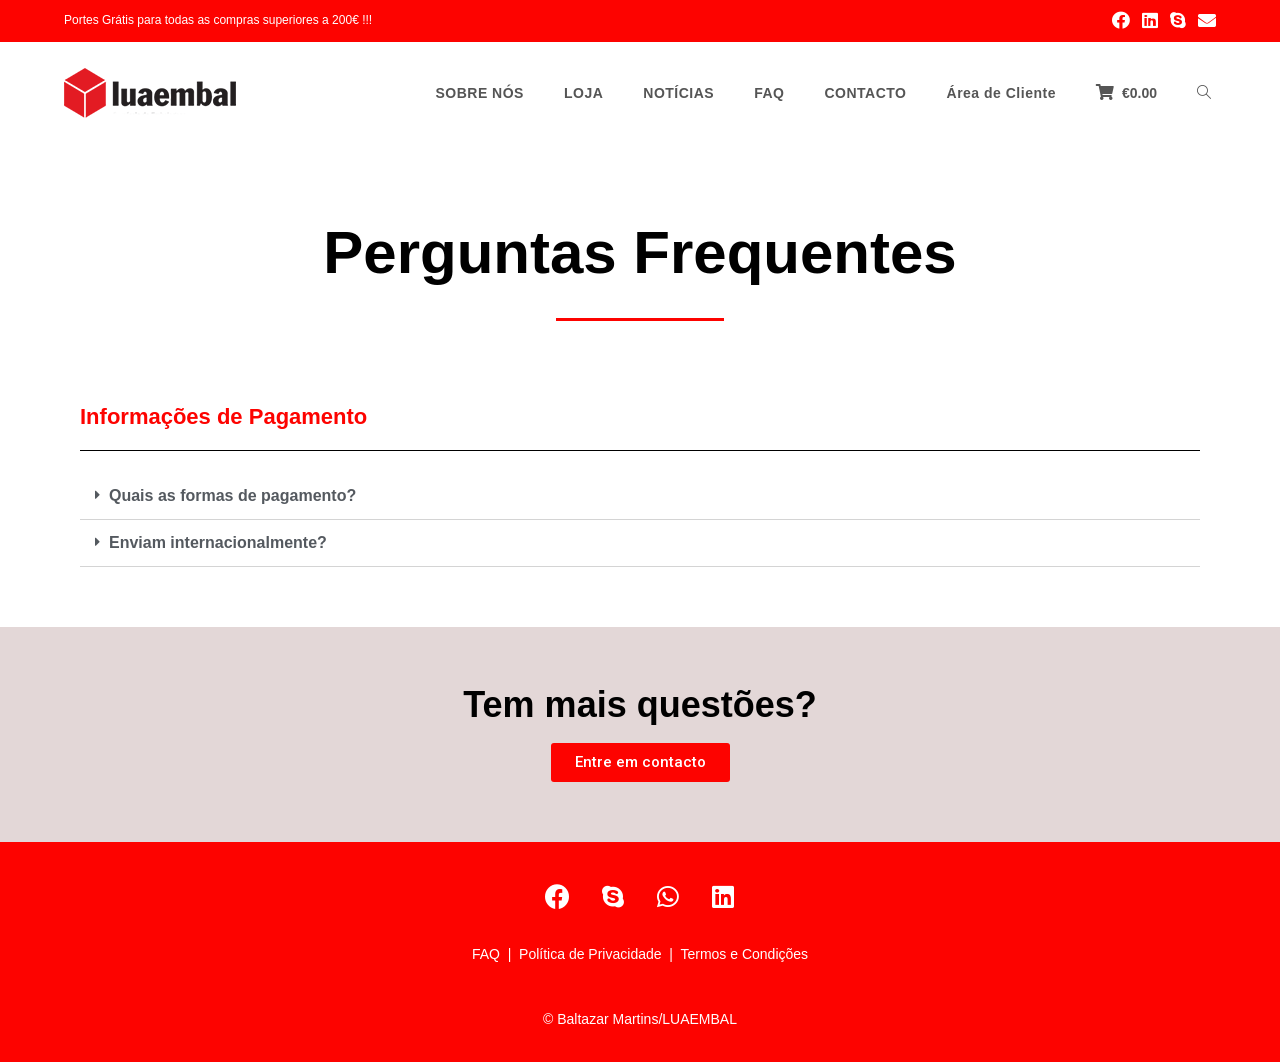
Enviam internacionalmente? (218, 542)
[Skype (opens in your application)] (1178, 21)
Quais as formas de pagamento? (232, 495)
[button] (640, 762)
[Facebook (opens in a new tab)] (1121, 21)
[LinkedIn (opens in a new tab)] (1150, 21)
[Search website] (1204, 93)
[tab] (640, 496)
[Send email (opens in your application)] (1204, 21)
